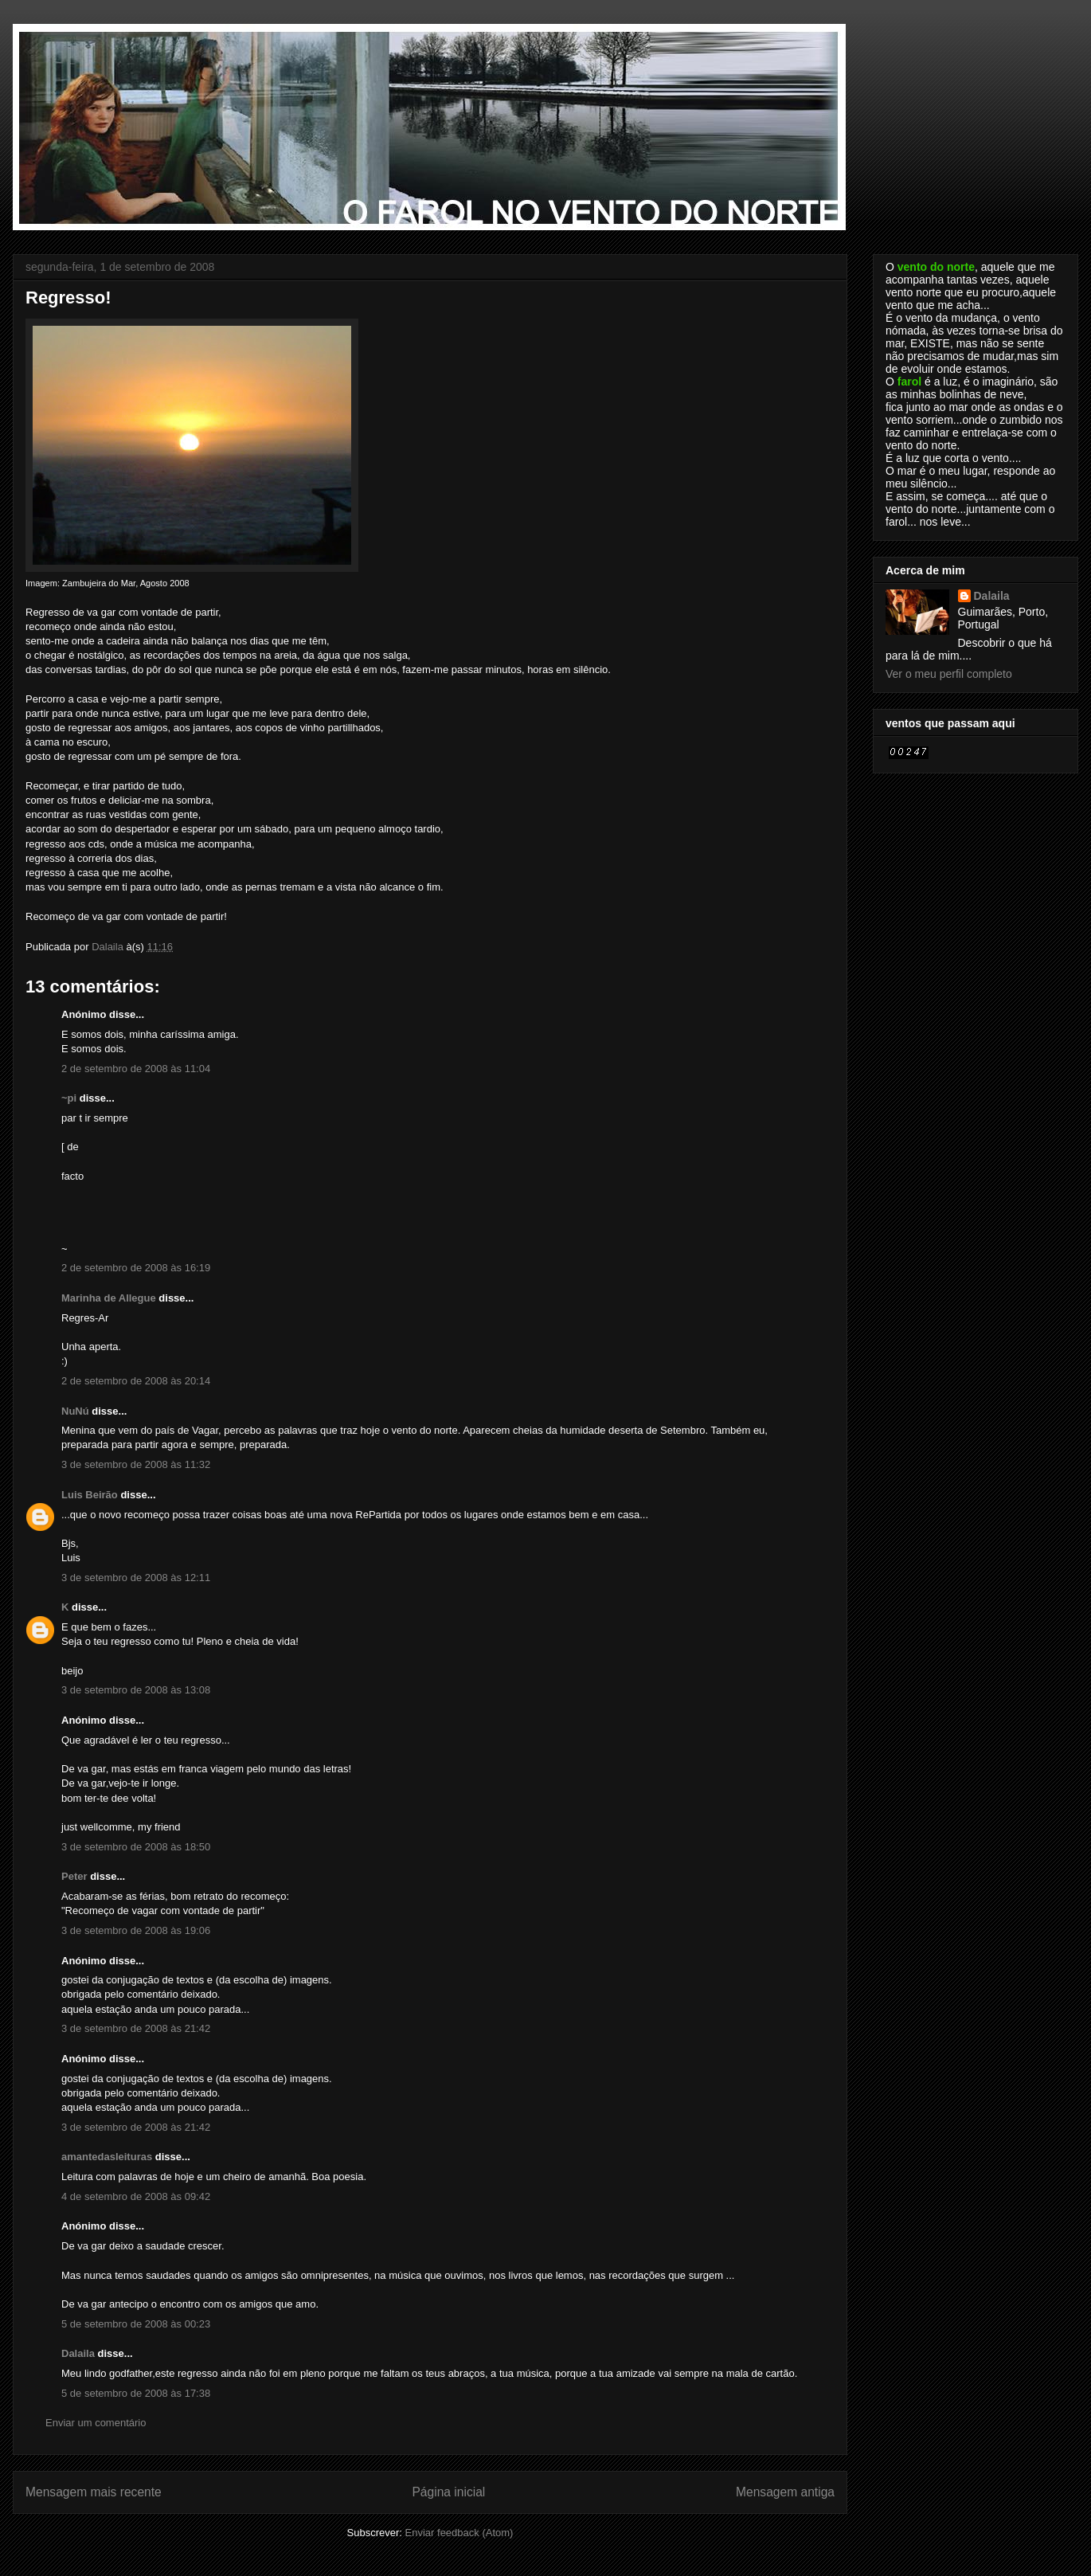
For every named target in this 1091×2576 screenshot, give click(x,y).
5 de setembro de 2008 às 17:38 (135, 2393)
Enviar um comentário (95, 2423)
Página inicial (448, 2492)
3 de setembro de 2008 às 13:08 (135, 1690)
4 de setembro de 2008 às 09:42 (135, 2196)
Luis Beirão (89, 1495)
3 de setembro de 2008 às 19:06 (135, 1930)
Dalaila (78, 2353)
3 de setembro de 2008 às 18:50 (135, 1847)
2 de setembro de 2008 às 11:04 (135, 1069)
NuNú (75, 1411)
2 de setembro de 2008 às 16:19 (135, 1268)
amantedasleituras (106, 2157)
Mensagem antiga (785, 2492)
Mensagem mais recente (93, 2492)
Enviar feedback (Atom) (459, 2533)
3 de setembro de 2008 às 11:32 (135, 1464)
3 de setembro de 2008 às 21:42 (135, 2028)
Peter (74, 1876)
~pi (68, 1098)
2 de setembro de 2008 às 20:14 (135, 1381)
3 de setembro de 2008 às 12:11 (135, 1578)
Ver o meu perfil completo (949, 673)
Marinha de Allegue (108, 1298)
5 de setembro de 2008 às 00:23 (135, 2324)
